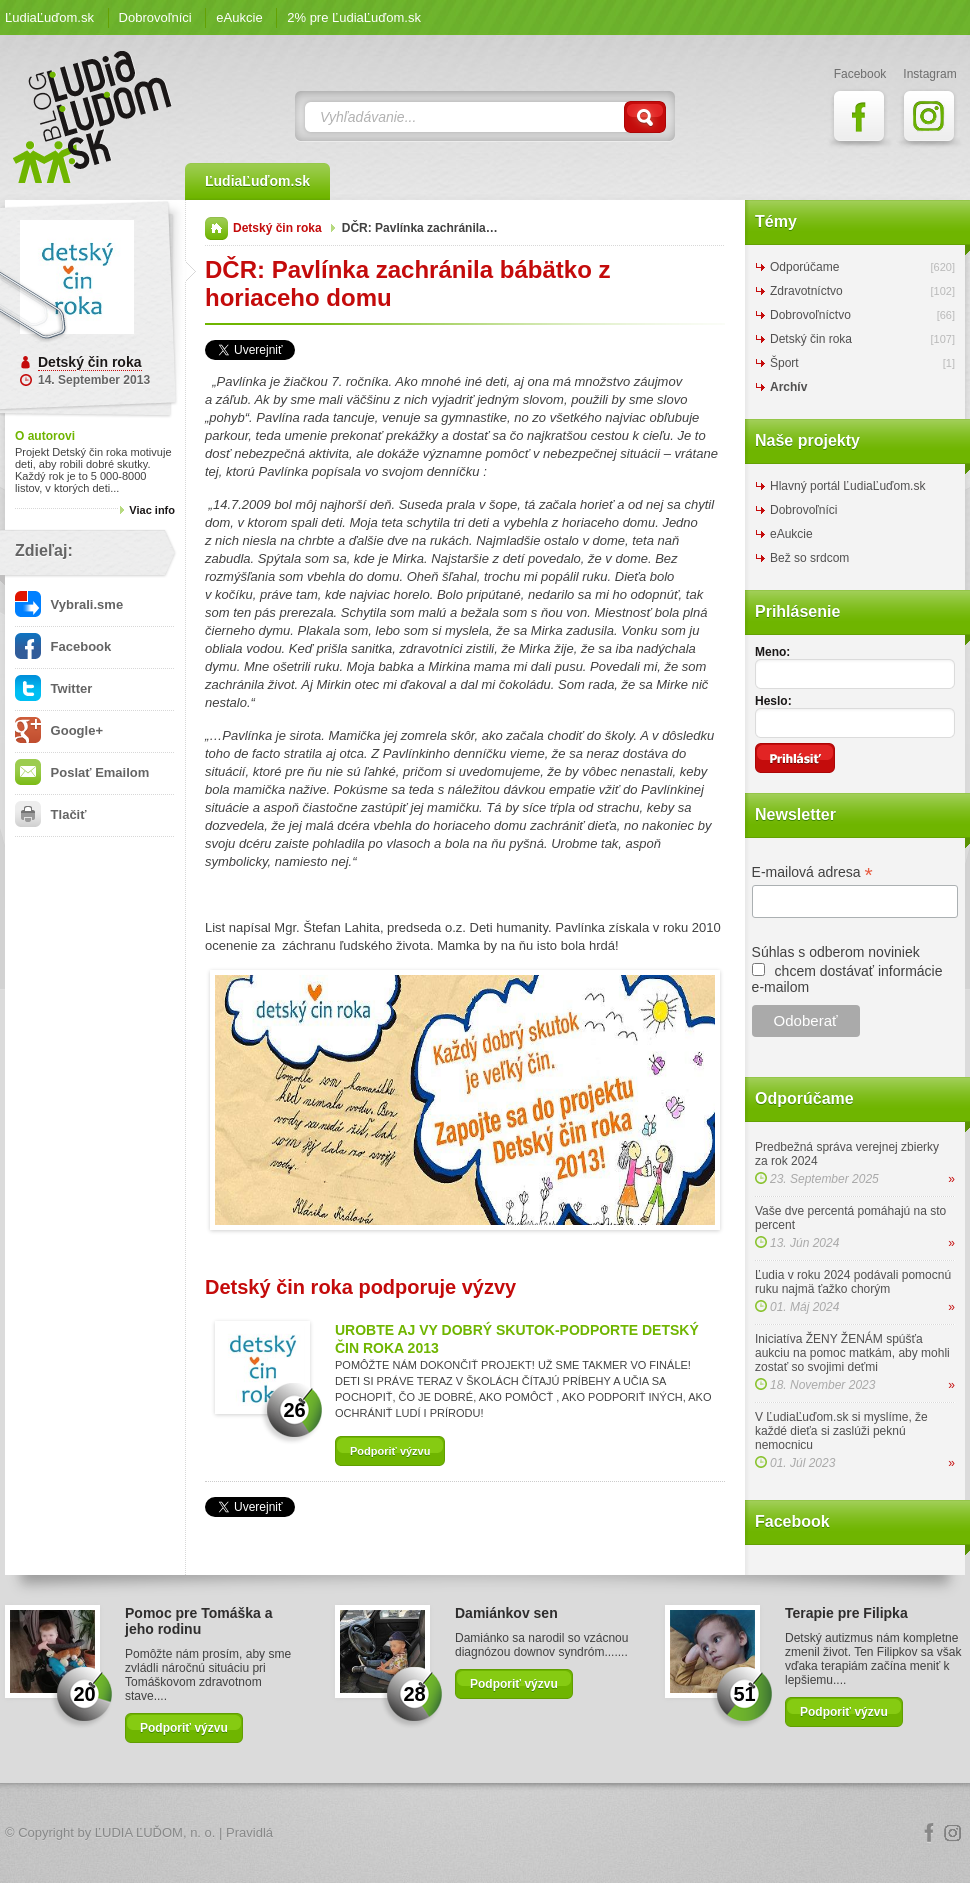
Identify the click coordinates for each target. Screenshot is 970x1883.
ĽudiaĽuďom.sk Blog (93, 117)
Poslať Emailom (82, 772)
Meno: (772, 652)
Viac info (152, 510)
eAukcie (239, 17)
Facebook (63, 646)
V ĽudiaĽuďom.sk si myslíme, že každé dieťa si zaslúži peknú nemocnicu (841, 1431)
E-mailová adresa (812, 872)
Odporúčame (804, 267)
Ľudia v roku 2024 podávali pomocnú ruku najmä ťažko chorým (853, 1282)
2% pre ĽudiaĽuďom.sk (354, 17)
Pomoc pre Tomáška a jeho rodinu (199, 1621)
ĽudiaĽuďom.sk (49, 17)
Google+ (59, 730)
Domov (216, 228)
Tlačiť (50, 814)
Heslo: (773, 701)
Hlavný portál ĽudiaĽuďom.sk (847, 486)
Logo (485, 1833)
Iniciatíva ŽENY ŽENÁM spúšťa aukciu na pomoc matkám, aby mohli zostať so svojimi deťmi (852, 1353)
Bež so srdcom (809, 558)
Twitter (53, 688)
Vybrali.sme (69, 604)
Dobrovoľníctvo (810, 315)
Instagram (953, 1833)
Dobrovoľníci (155, 17)
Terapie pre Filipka (846, 1613)
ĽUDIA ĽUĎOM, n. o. (155, 1832)
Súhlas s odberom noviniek (836, 952)
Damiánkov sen (506, 1613)
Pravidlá (249, 1832)
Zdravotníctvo (806, 291)
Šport (784, 363)
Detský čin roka (90, 362)
